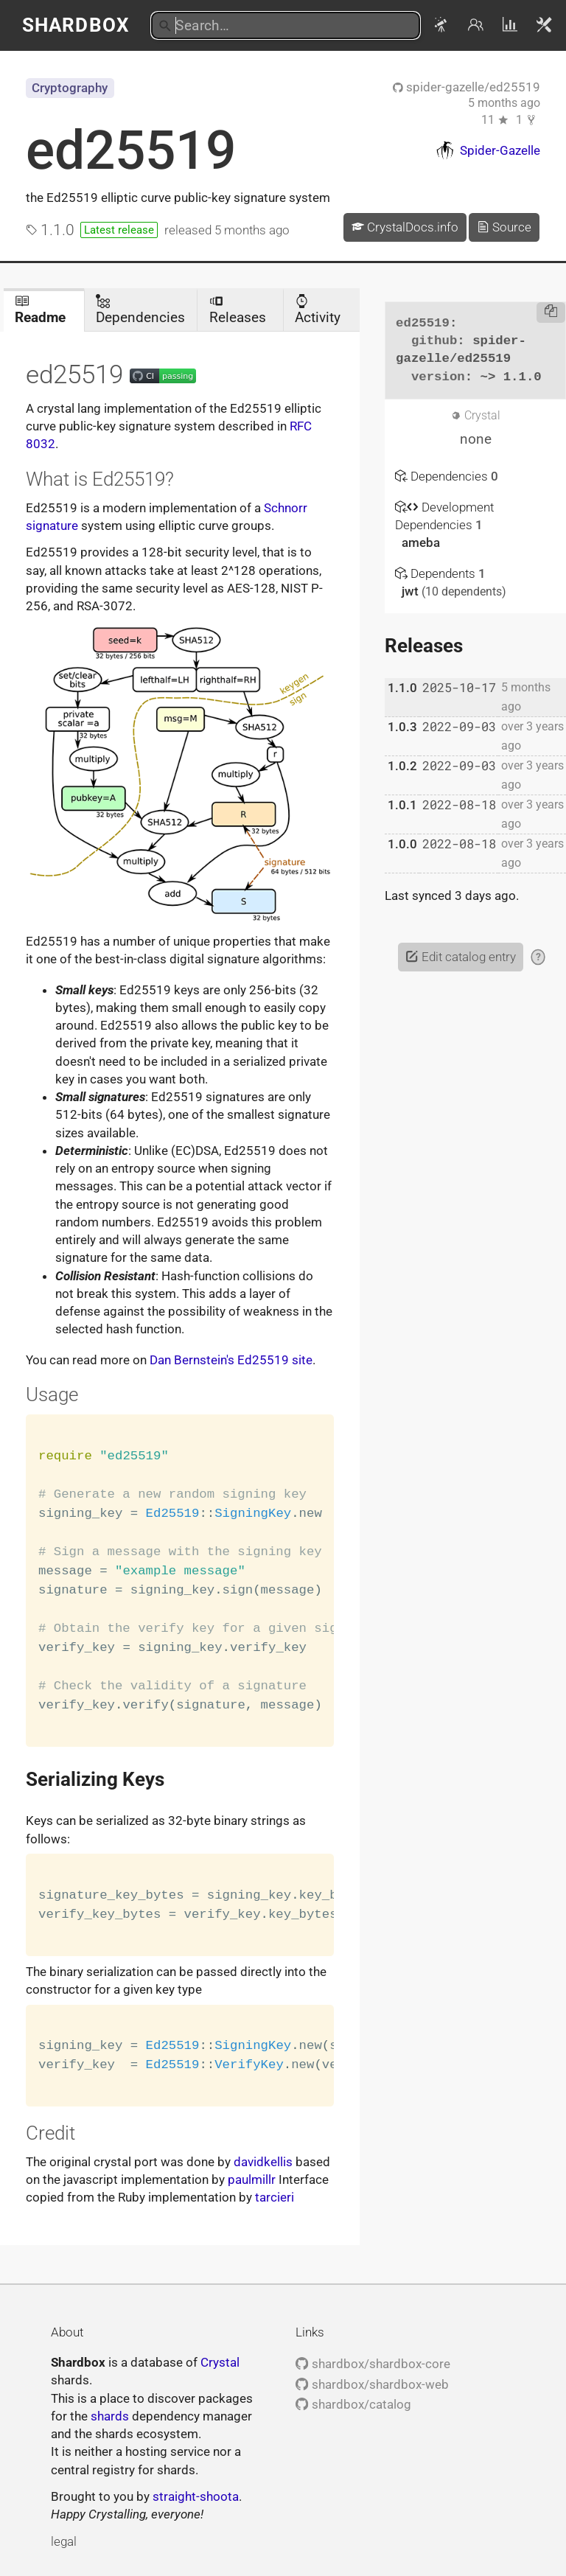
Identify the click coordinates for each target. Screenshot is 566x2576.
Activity (317, 310)
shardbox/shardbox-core (373, 2363)
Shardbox (75, 25)
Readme (40, 310)
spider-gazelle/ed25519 (466, 87)
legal (64, 2541)
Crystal (220, 2362)
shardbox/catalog (353, 2404)
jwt (412, 591)
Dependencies (140, 310)
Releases (237, 310)
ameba (421, 542)
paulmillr (252, 2179)
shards (110, 2416)
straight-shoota (196, 2496)
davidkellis (263, 2161)
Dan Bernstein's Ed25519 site (231, 1359)
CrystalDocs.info (405, 227)
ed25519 (131, 150)
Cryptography (70, 87)
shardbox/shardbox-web (372, 2384)
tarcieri (274, 2197)
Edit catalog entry (460, 956)
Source (504, 227)
